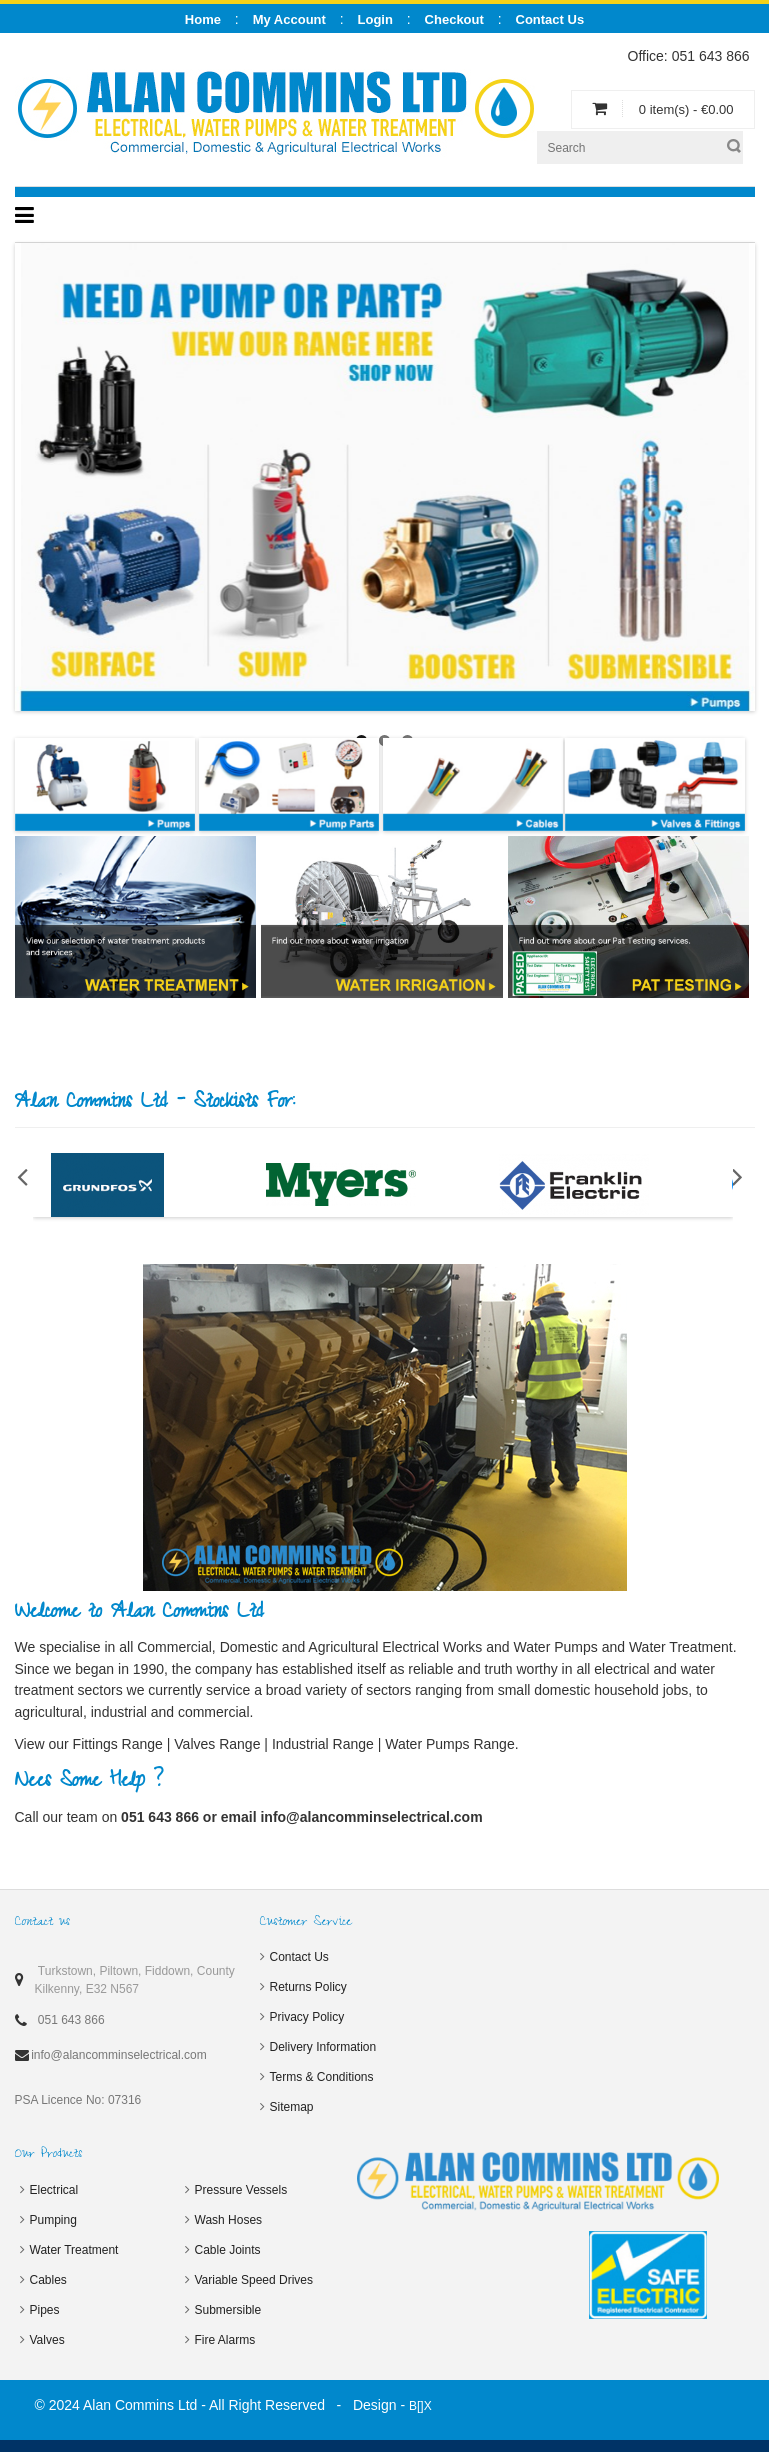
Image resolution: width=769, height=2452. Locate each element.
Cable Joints (228, 2250)
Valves (47, 2340)
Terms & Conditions (322, 2077)
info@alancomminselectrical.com (371, 1817)
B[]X (420, 2406)
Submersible (228, 2310)
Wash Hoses (229, 2220)
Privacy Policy (307, 2017)
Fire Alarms (225, 2340)
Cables (48, 2280)
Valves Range (217, 1744)
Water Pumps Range (449, 1744)
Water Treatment (74, 2250)
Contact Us (299, 1957)
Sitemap (292, 2107)
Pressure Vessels (241, 2190)
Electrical (54, 2190)
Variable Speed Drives (254, 2280)
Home (203, 19)
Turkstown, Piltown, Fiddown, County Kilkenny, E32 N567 (135, 1980)
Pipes (45, 2310)
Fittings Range (118, 1744)
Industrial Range (323, 1744)
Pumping (53, 2220)
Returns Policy (308, 1987)
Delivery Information (323, 2047)
